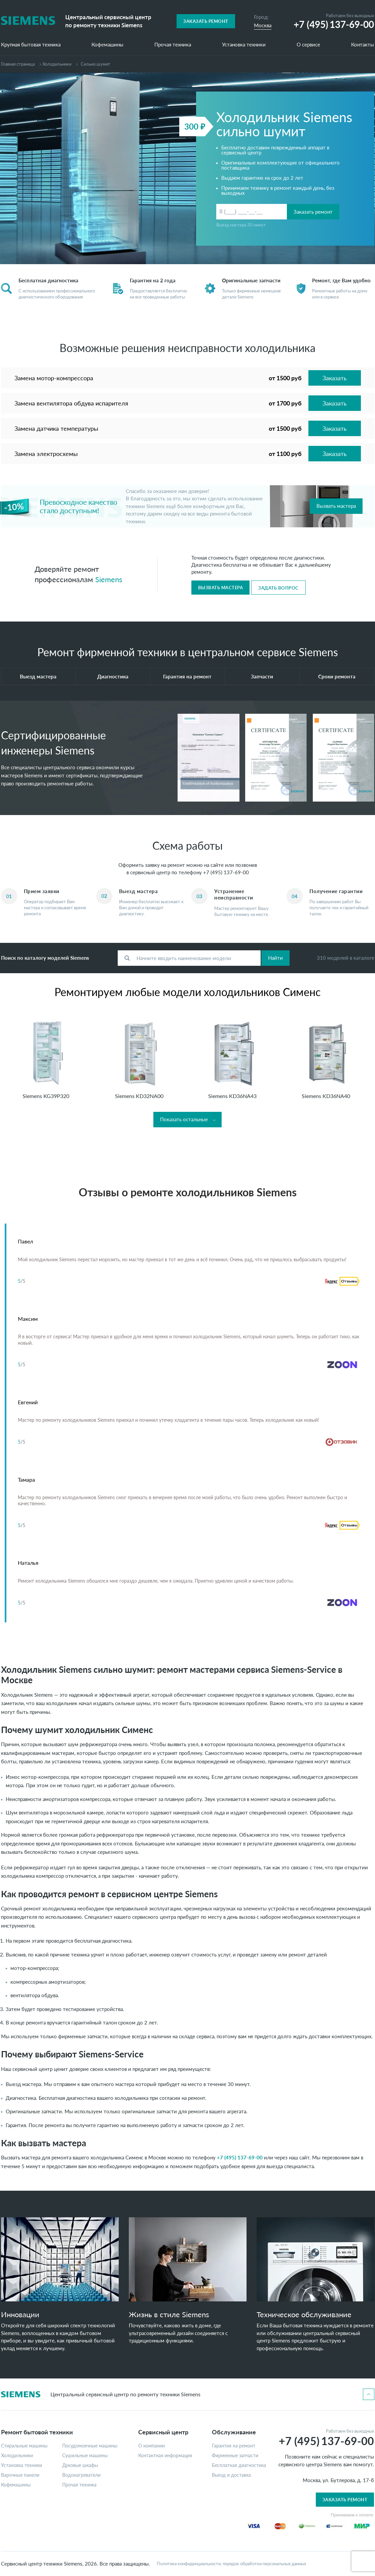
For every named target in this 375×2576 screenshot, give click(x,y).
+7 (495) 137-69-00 (226, 872)
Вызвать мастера (336, 506)
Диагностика (112, 676)
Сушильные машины (85, 2455)
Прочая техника (172, 44)
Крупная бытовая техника (31, 44)
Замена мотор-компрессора (53, 378)
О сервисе (308, 44)
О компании (151, 2445)
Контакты (362, 44)
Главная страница (18, 64)
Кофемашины (107, 44)
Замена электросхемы (46, 454)
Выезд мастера (38, 676)
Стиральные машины (24, 2445)
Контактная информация (165, 2455)
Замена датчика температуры (56, 428)
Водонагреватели (81, 2475)
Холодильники (56, 64)
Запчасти (262, 676)
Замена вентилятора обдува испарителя (71, 403)
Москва (262, 25)
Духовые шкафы (80, 2465)
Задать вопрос (278, 588)
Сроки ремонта (336, 676)
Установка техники (244, 44)
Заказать (335, 378)
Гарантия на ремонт (187, 676)
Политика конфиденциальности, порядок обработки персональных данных (231, 2564)
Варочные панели (20, 2475)
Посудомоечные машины (89, 2445)
